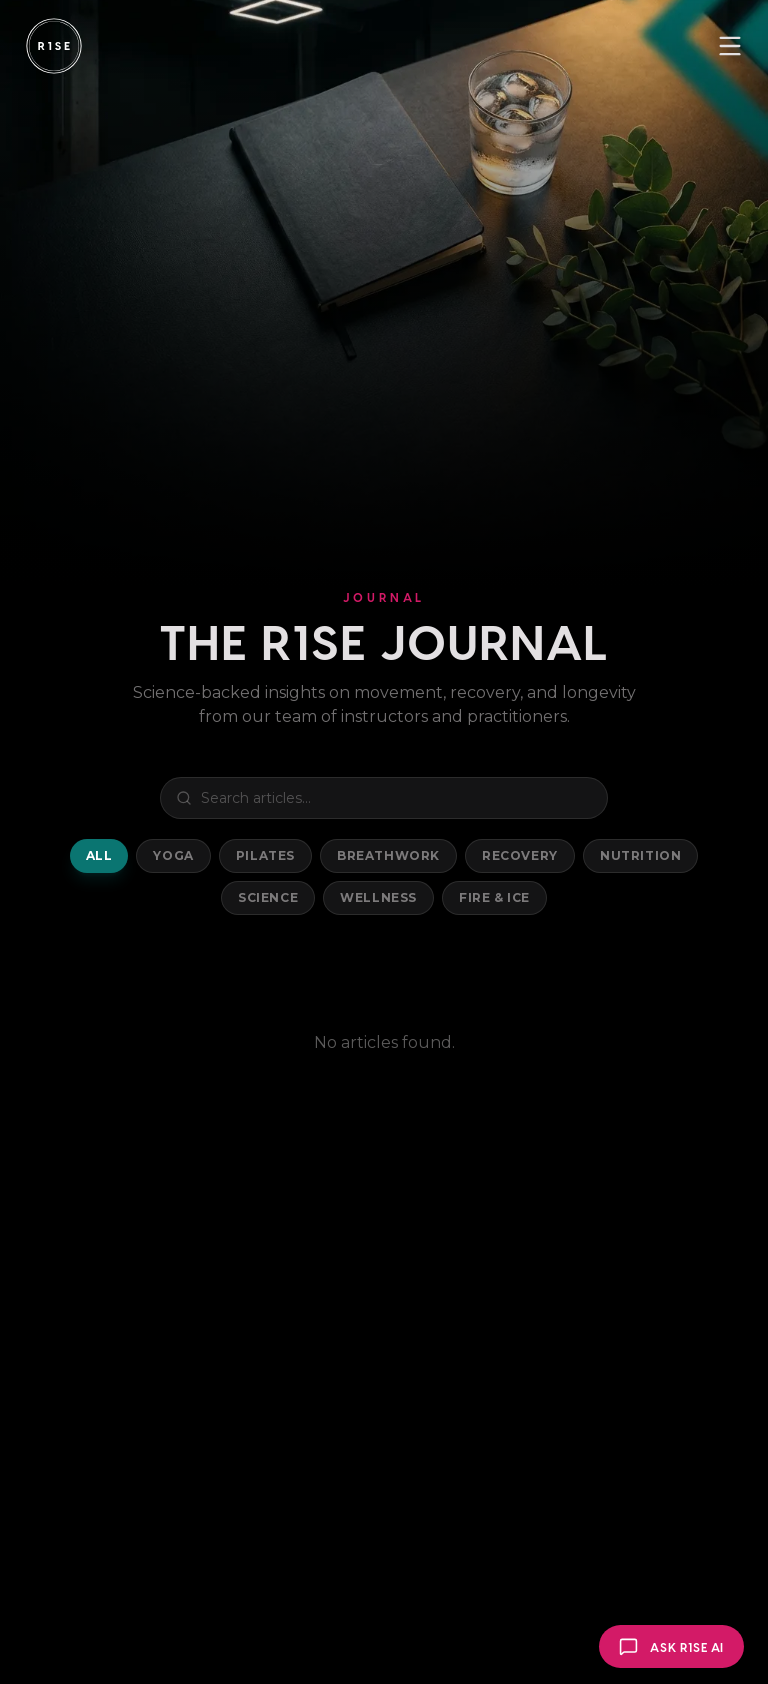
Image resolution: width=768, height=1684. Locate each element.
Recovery (520, 855)
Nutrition (640, 855)
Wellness (378, 897)
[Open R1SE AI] (671, 1646)
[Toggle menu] (730, 46)
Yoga (173, 855)
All (99, 855)
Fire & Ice (494, 897)
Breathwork (388, 855)
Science (268, 897)
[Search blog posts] (384, 798)
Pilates (265, 855)
